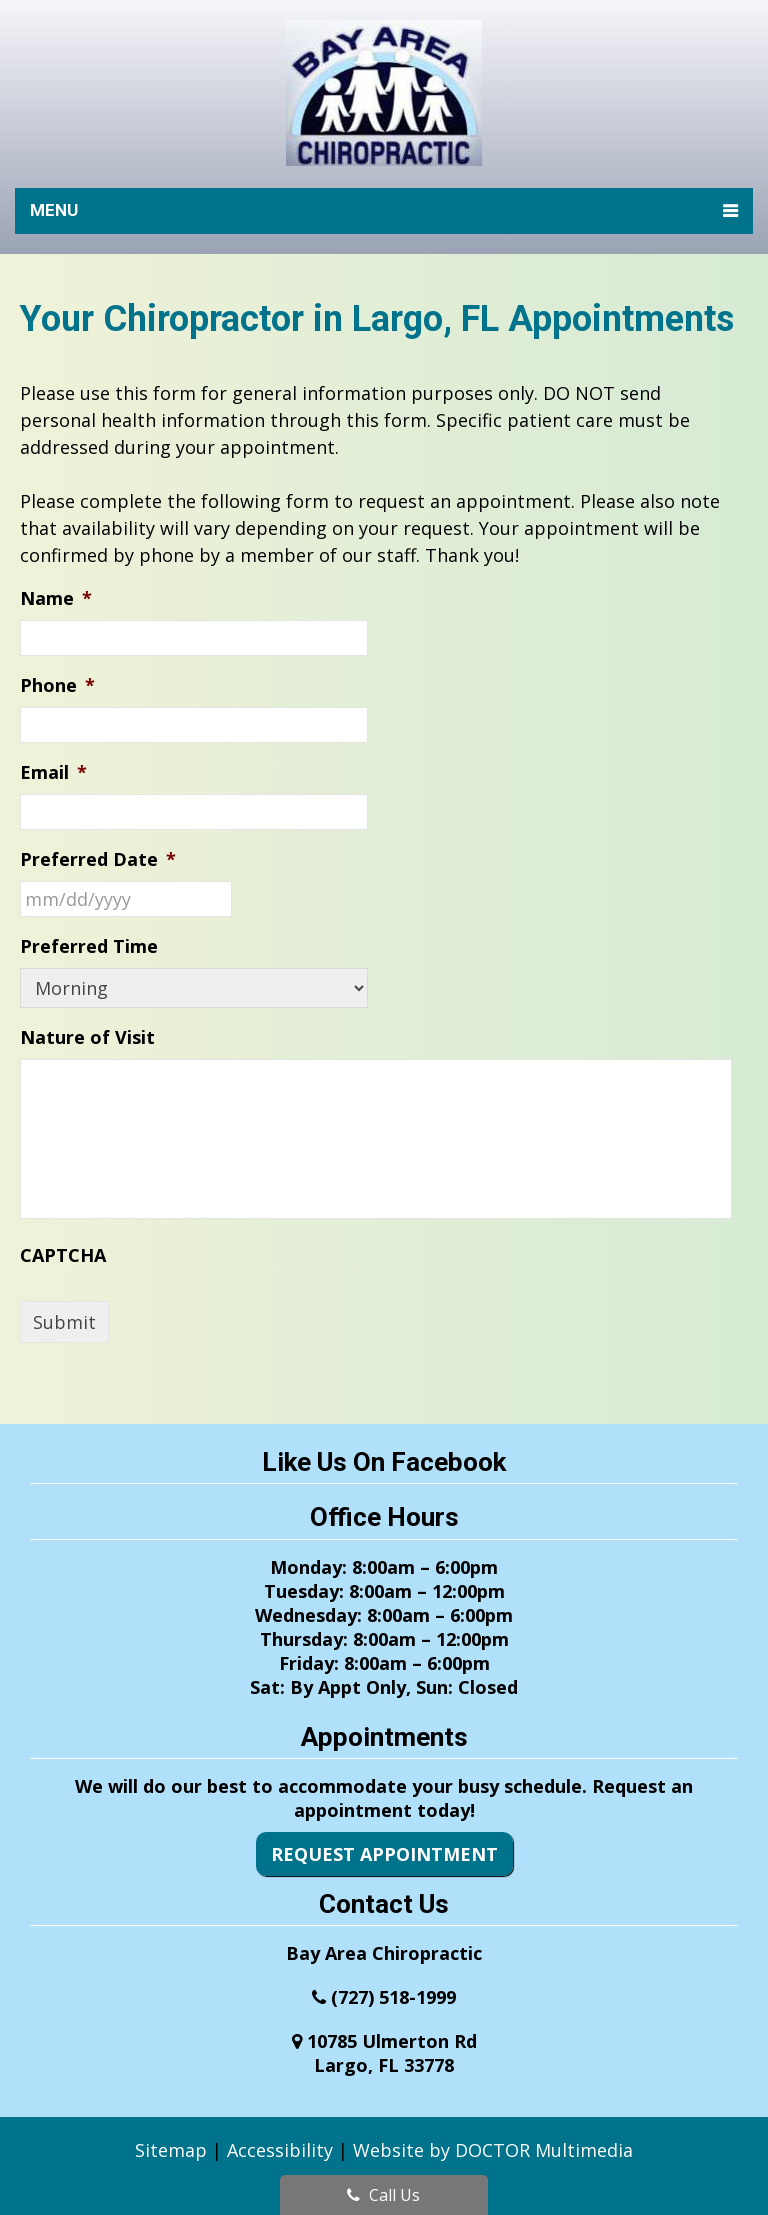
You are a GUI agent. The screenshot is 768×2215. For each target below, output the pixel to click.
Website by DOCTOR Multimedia (493, 2150)
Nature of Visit (87, 1037)
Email (53, 772)
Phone (57, 685)
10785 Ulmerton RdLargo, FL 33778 (392, 2053)
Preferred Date (98, 859)
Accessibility (280, 2150)
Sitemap (171, 2150)
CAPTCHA (63, 1255)
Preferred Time (89, 946)
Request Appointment (384, 1854)
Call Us (383, 2195)
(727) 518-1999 (393, 1997)
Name (56, 598)
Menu (54, 210)
